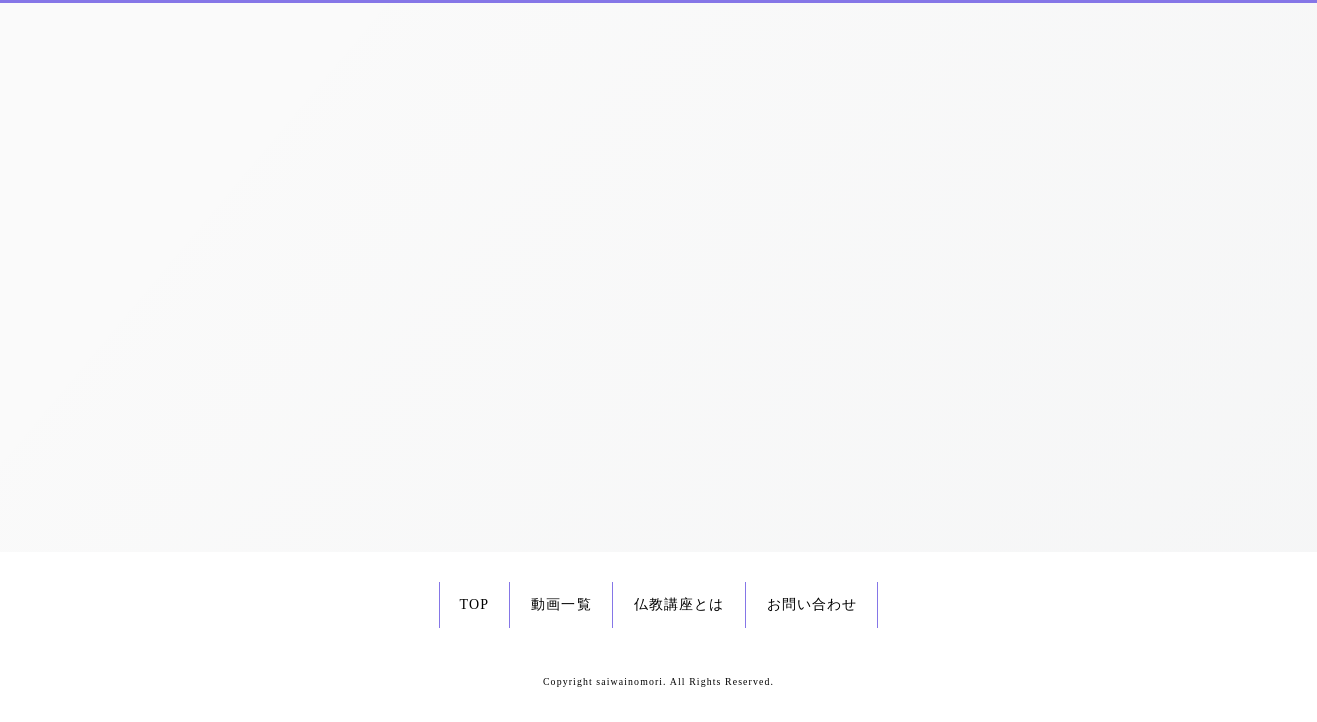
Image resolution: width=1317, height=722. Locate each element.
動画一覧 (561, 604)
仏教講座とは (679, 604)
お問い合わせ (812, 604)
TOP (475, 604)
